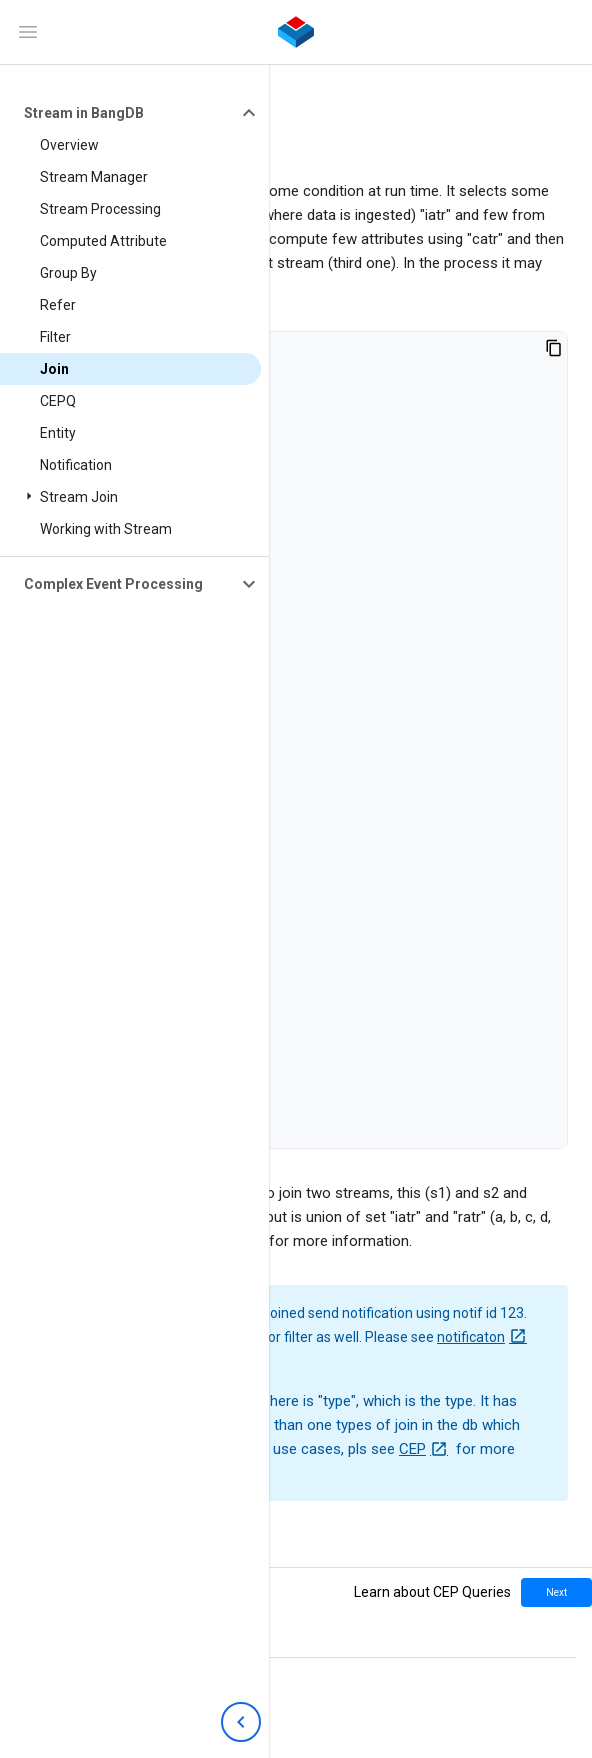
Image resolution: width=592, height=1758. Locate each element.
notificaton (471, 1337)
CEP (412, 1449)
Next (556, 1592)
